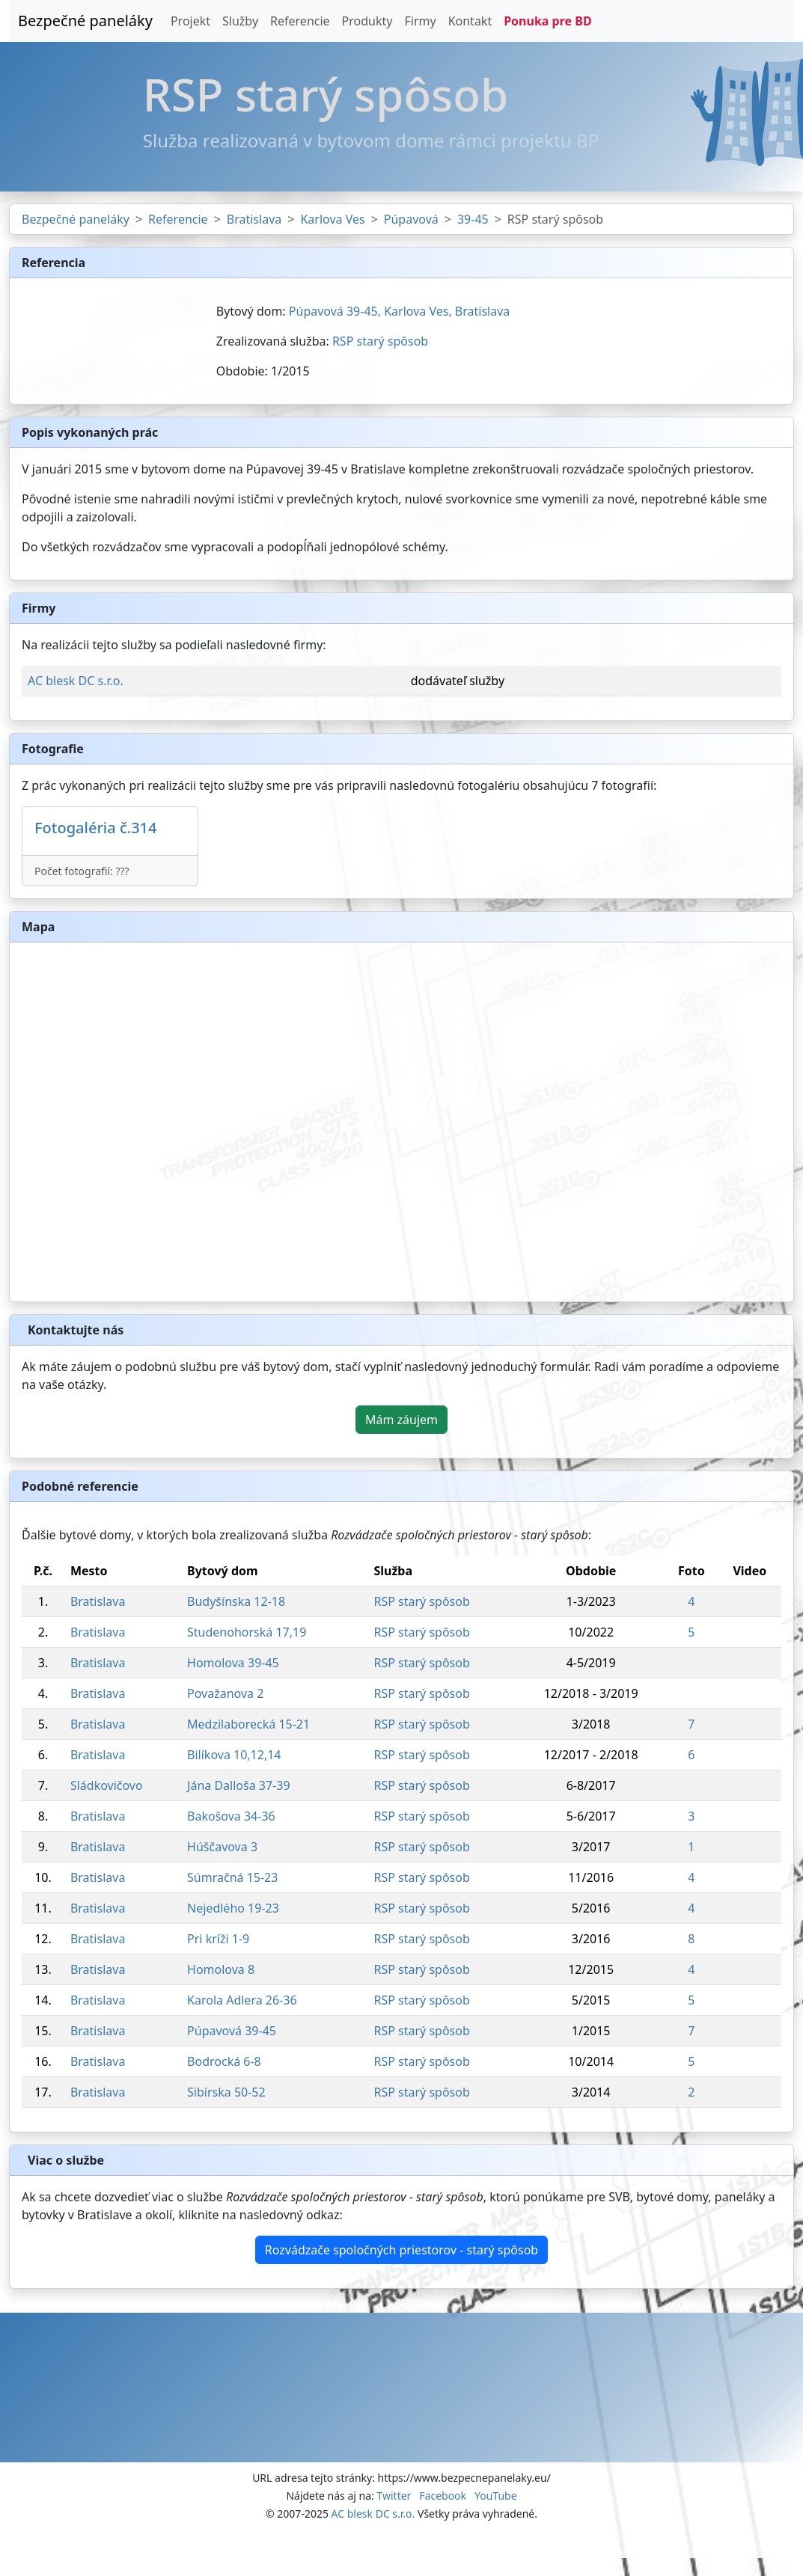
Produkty (367, 21)
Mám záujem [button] (401, 1419)
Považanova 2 (225, 1693)
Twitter (393, 2495)
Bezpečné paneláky (85, 20)
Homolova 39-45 (233, 1663)
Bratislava (254, 219)
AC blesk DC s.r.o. (75, 680)
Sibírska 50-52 (226, 2092)
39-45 (473, 219)
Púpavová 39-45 (231, 2031)
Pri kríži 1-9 (218, 1939)
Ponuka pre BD (547, 21)
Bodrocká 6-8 (224, 2061)
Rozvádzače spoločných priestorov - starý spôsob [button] (401, 2250)
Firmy (420, 21)
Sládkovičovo (106, 1785)
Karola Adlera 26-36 (242, 2000)
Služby (240, 21)
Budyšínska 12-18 (236, 1601)
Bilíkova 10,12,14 (234, 1755)
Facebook (442, 2495)
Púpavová (411, 219)
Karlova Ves (332, 219)
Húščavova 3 (222, 1847)
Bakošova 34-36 (231, 1816)
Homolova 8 (220, 1969)
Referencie (300, 21)
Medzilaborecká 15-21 (248, 1724)
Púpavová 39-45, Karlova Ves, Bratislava (399, 311)
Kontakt (470, 21)
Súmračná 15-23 (232, 1877)
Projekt (190, 21)
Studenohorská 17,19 (246, 1632)
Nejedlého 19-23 (233, 1908)
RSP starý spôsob (380, 341)
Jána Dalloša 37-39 (238, 1785)
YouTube (495, 2495)
